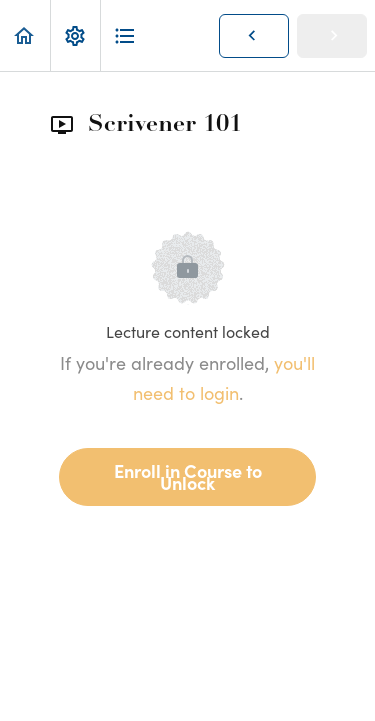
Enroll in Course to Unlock (188, 476)
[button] (25, 35)
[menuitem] (75, 35)
